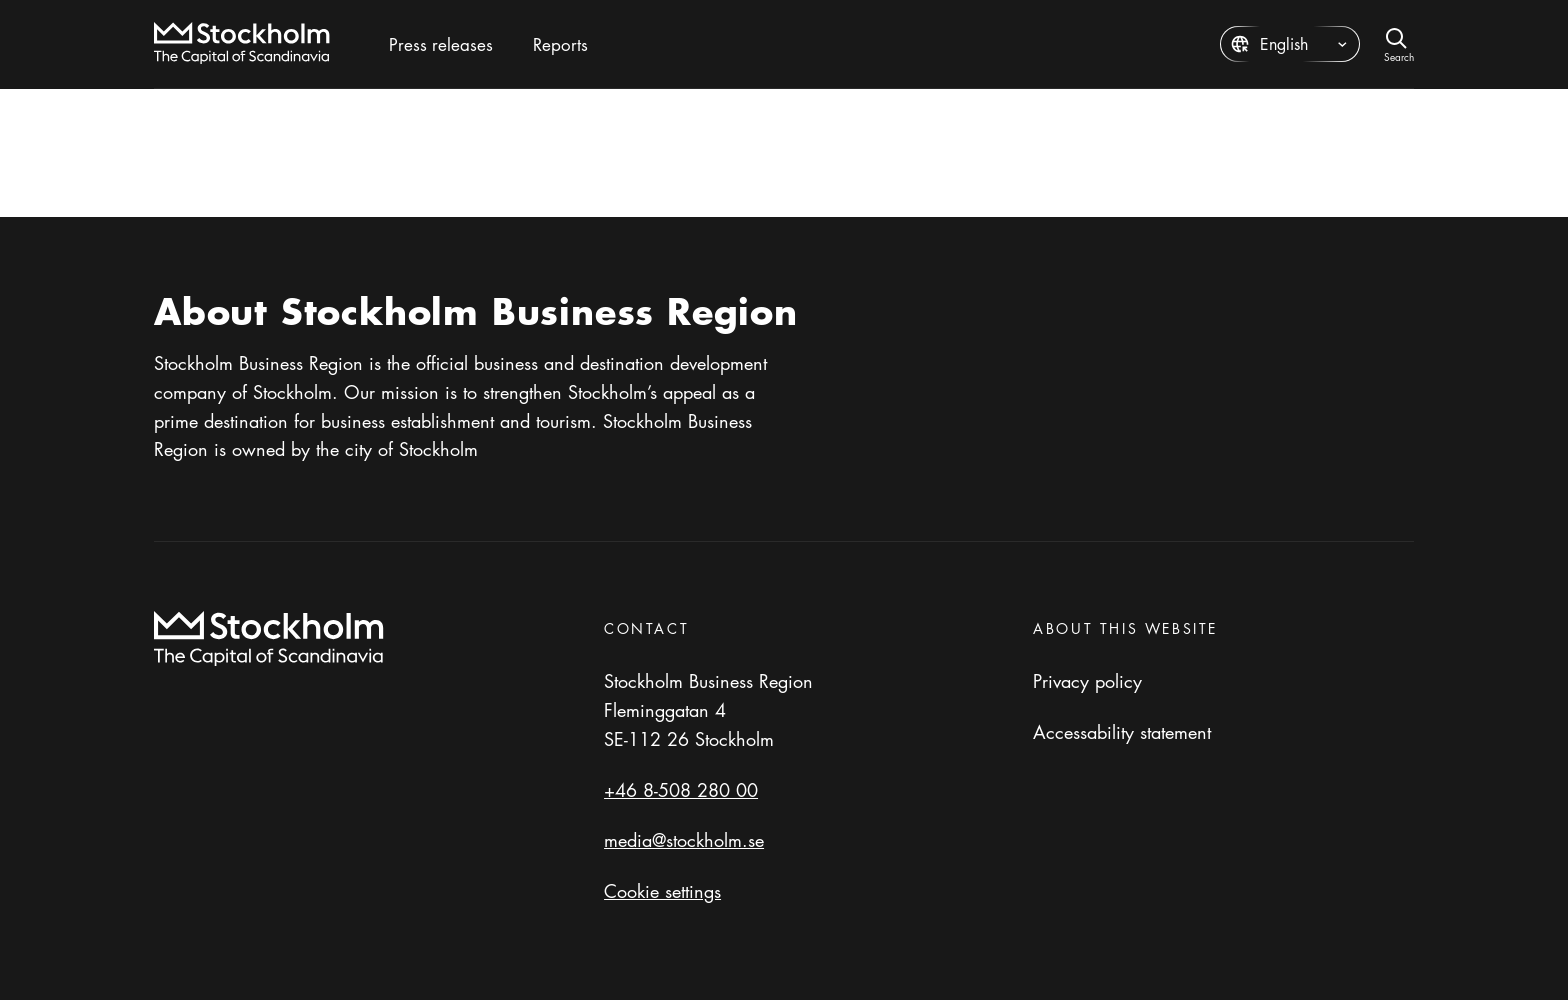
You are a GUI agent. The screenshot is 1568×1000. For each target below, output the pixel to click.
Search (1399, 55)
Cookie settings (662, 891)
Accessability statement (1122, 732)
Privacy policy (1087, 681)
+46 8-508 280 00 (681, 790)
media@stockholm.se (684, 840)
